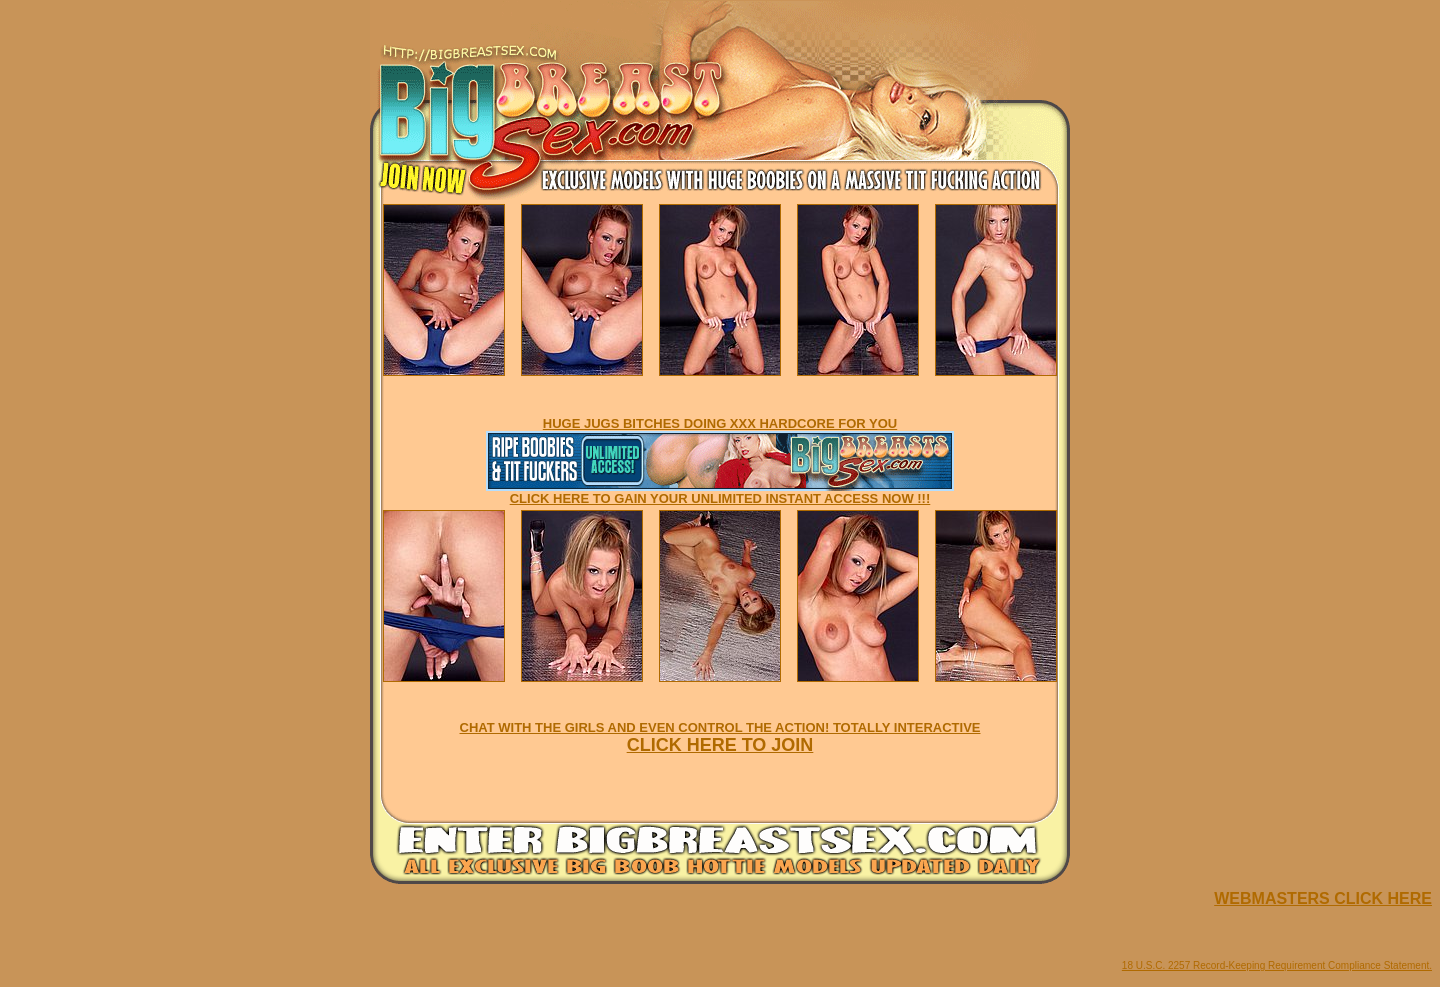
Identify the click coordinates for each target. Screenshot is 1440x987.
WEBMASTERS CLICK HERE (1323, 898)
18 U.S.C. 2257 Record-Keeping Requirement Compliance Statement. (1277, 965)
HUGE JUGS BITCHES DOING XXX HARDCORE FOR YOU (720, 423)
